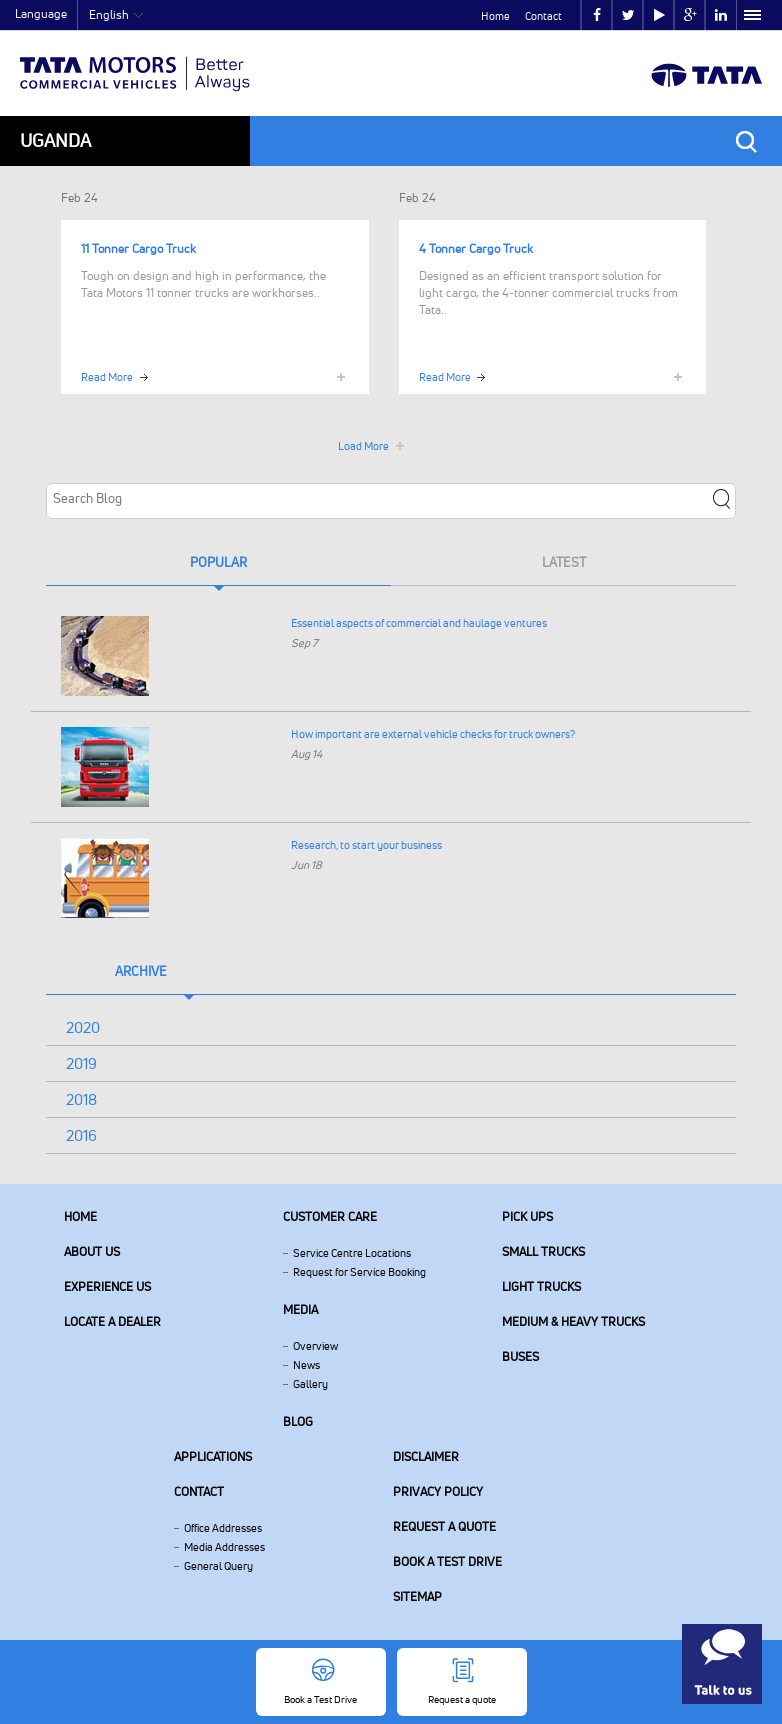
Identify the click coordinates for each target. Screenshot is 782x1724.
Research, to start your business (366, 845)
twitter (628, 15)
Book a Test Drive (447, 1561)
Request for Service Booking (359, 1272)
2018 (81, 1099)
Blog (298, 1421)
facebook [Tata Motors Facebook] (597, 15)
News (306, 1365)
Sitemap (417, 1596)
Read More (107, 377)
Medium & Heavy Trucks (573, 1321)
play (659, 15)
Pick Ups (527, 1216)
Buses (520, 1356)
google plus (690, 15)
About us (92, 1251)
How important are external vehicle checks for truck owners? (433, 734)
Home (495, 16)
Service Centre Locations (352, 1253)
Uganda (55, 140)
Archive (141, 971)
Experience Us (107, 1286)
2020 (83, 1027)
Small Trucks (543, 1251)
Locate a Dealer (112, 1321)
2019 (81, 1063)
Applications (213, 1456)
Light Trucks (541, 1286)
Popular (218, 562)
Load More (363, 446)
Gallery (310, 1384)
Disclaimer (426, 1456)
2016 (81, 1135)
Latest (564, 562)
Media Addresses (224, 1547)
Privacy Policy (438, 1491)
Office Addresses (223, 1528)
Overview (315, 1346)
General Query (218, 1566)
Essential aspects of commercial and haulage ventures (419, 623)
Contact (543, 16)
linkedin (721, 15)
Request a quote (444, 1526)
